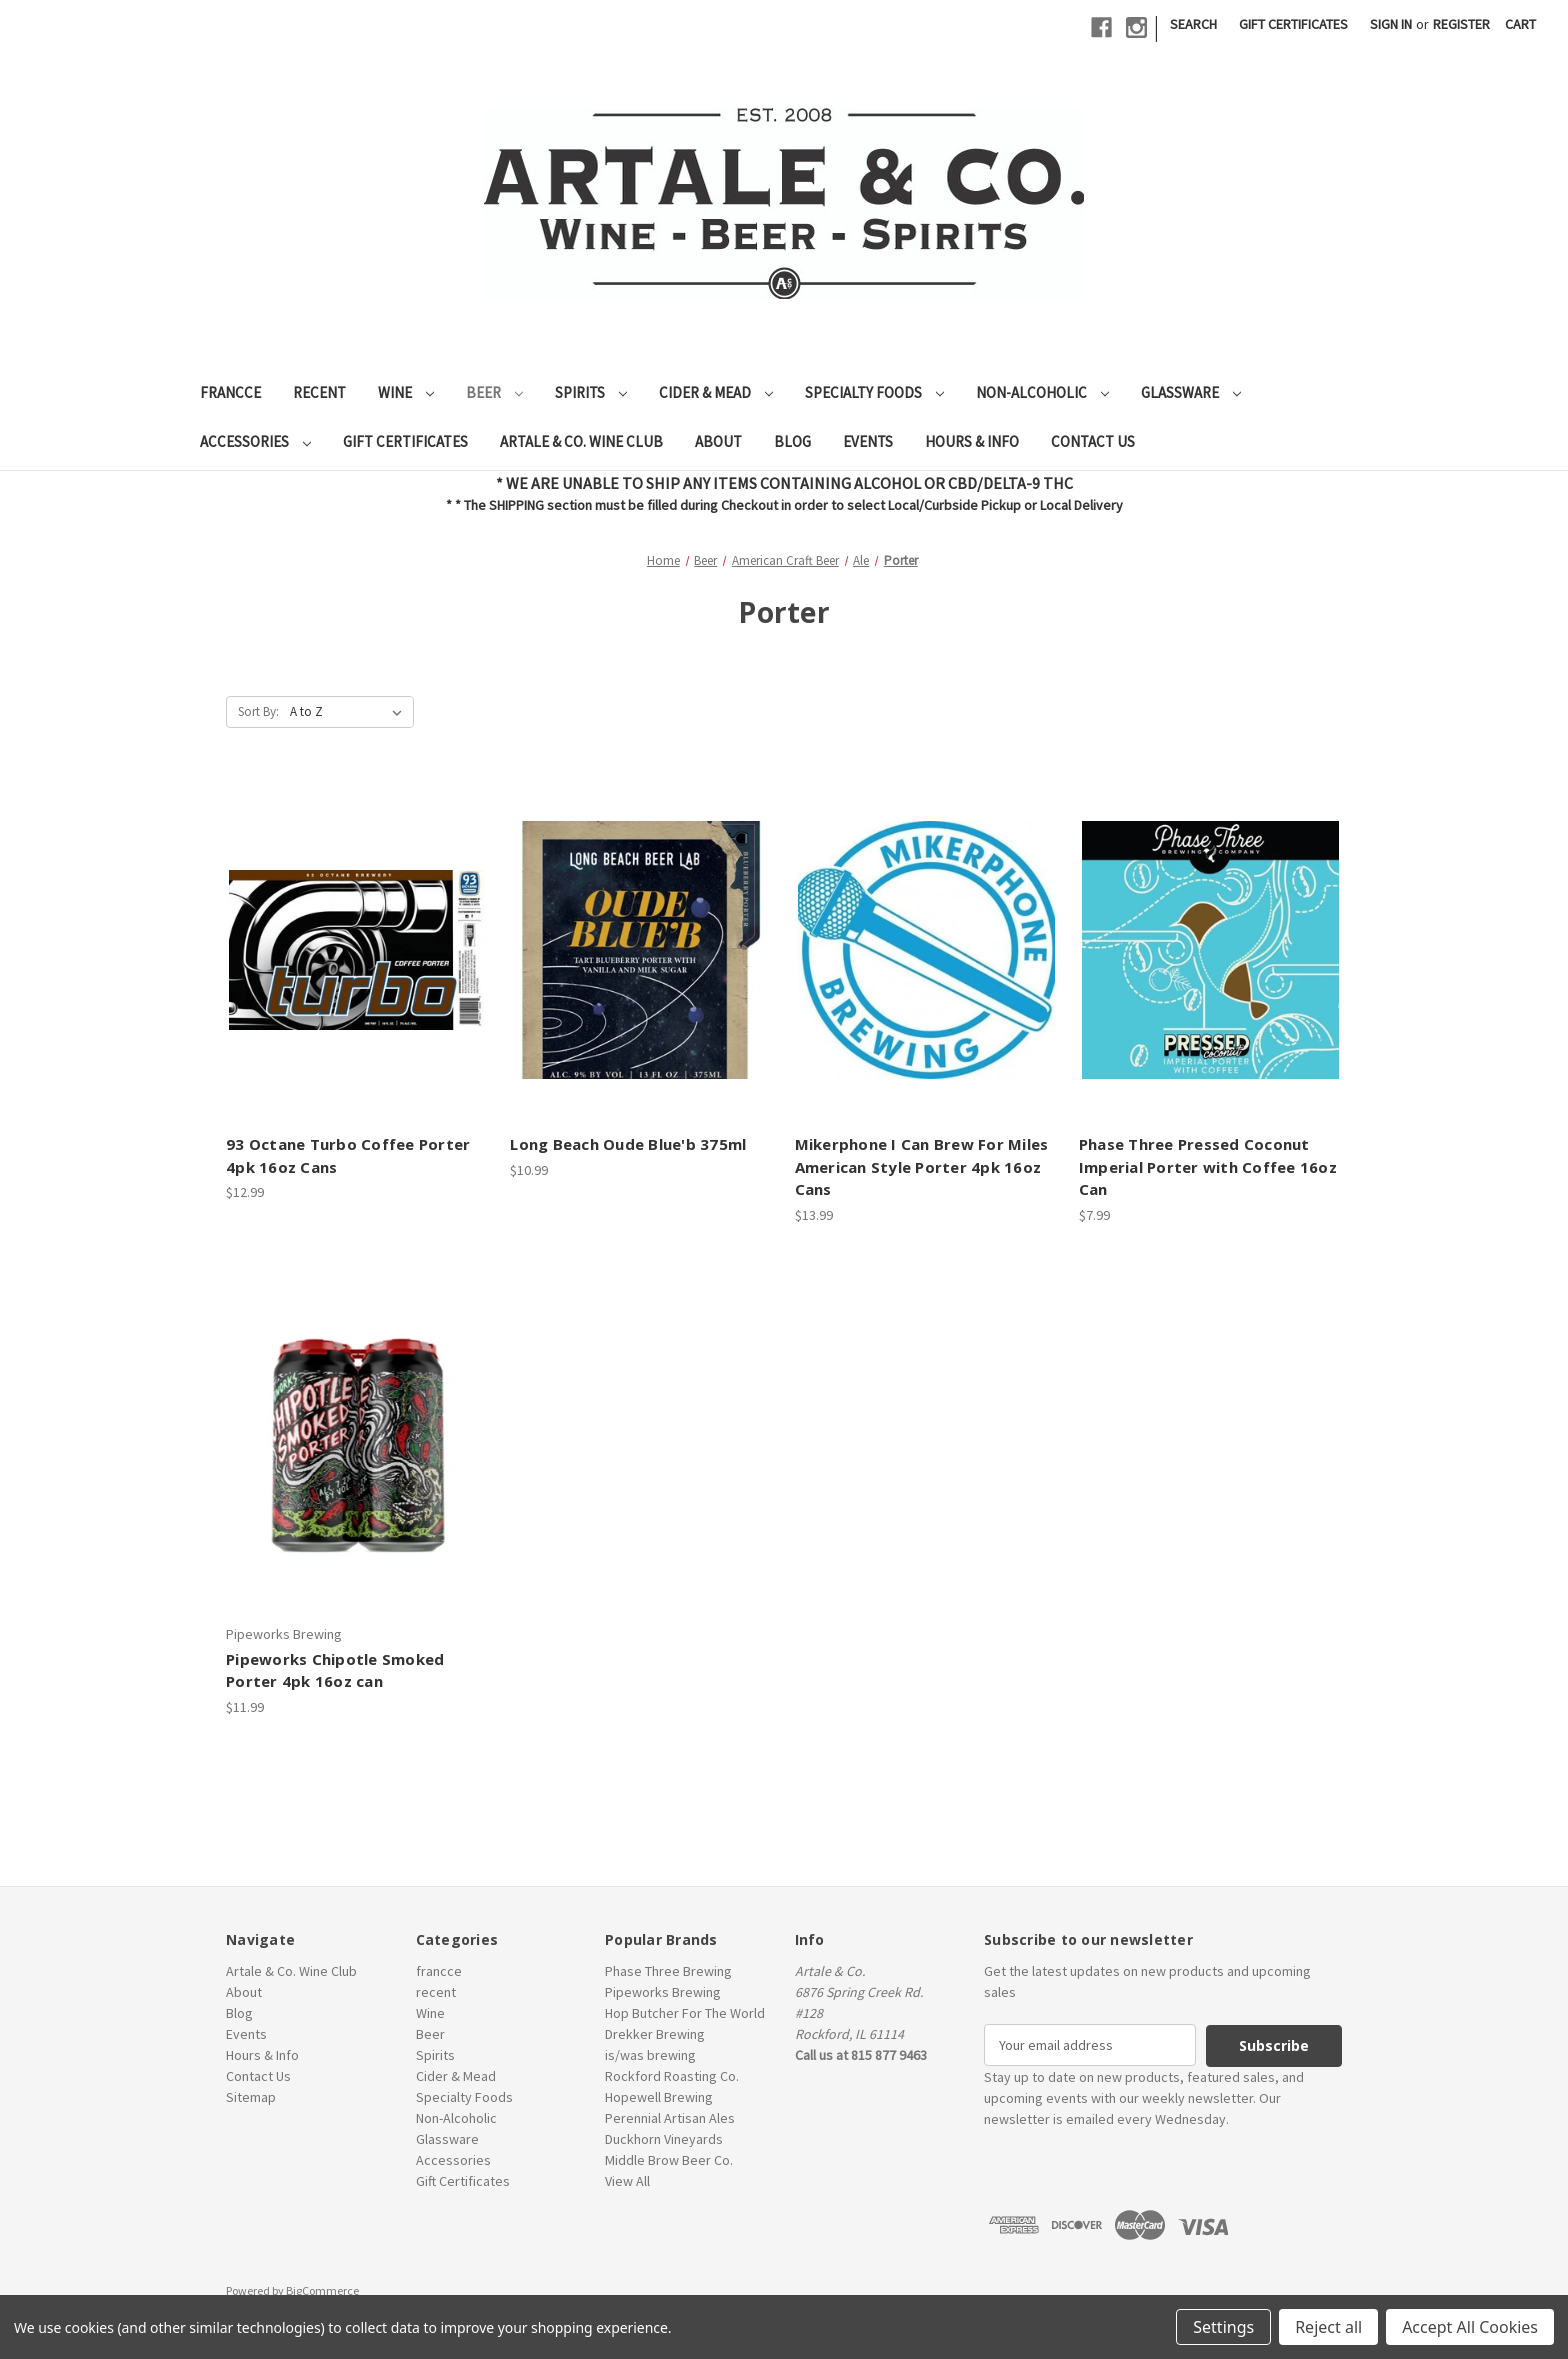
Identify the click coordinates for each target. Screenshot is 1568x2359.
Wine (406, 392)
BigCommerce (322, 2289)
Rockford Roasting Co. (672, 2076)
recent (319, 392)
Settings (1223, 2327)
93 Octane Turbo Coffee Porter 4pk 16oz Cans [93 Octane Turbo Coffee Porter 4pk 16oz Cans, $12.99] (348, 1155)
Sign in (1391, 24)
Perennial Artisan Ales (670, 2118)
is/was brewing (650, 2055)
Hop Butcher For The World (685, 2013)
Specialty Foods (874, 392)
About (718, 441)
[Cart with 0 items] (1520, 24)
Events (868, 441)
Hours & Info (972, 441)
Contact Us (1093, 441)
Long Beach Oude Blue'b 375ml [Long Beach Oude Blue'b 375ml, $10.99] (628, 1144)
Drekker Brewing (655, 2034)
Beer (494, 392)
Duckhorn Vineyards (664, 2139)
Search (1193, 24)
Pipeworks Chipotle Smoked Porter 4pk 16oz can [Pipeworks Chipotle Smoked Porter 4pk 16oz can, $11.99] (335, 1670)
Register (1461, 24)
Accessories (255, 441)
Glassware (1191, 392)
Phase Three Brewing (668, 1971)
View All (627, 2181)
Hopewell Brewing (659, 2097)
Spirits (591, 392)
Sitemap (251, 2097)
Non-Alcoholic (1042, 392)
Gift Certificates (1293, 24)
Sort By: (258, 711)
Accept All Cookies (1470, 2327)
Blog (792, 441)
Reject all (1328, 2327)
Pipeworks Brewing (663, 1992)
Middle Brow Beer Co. (669, 2160)
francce (230, 392)
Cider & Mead (716, 392)
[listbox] (350, 712)
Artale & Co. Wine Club (581, 441)
